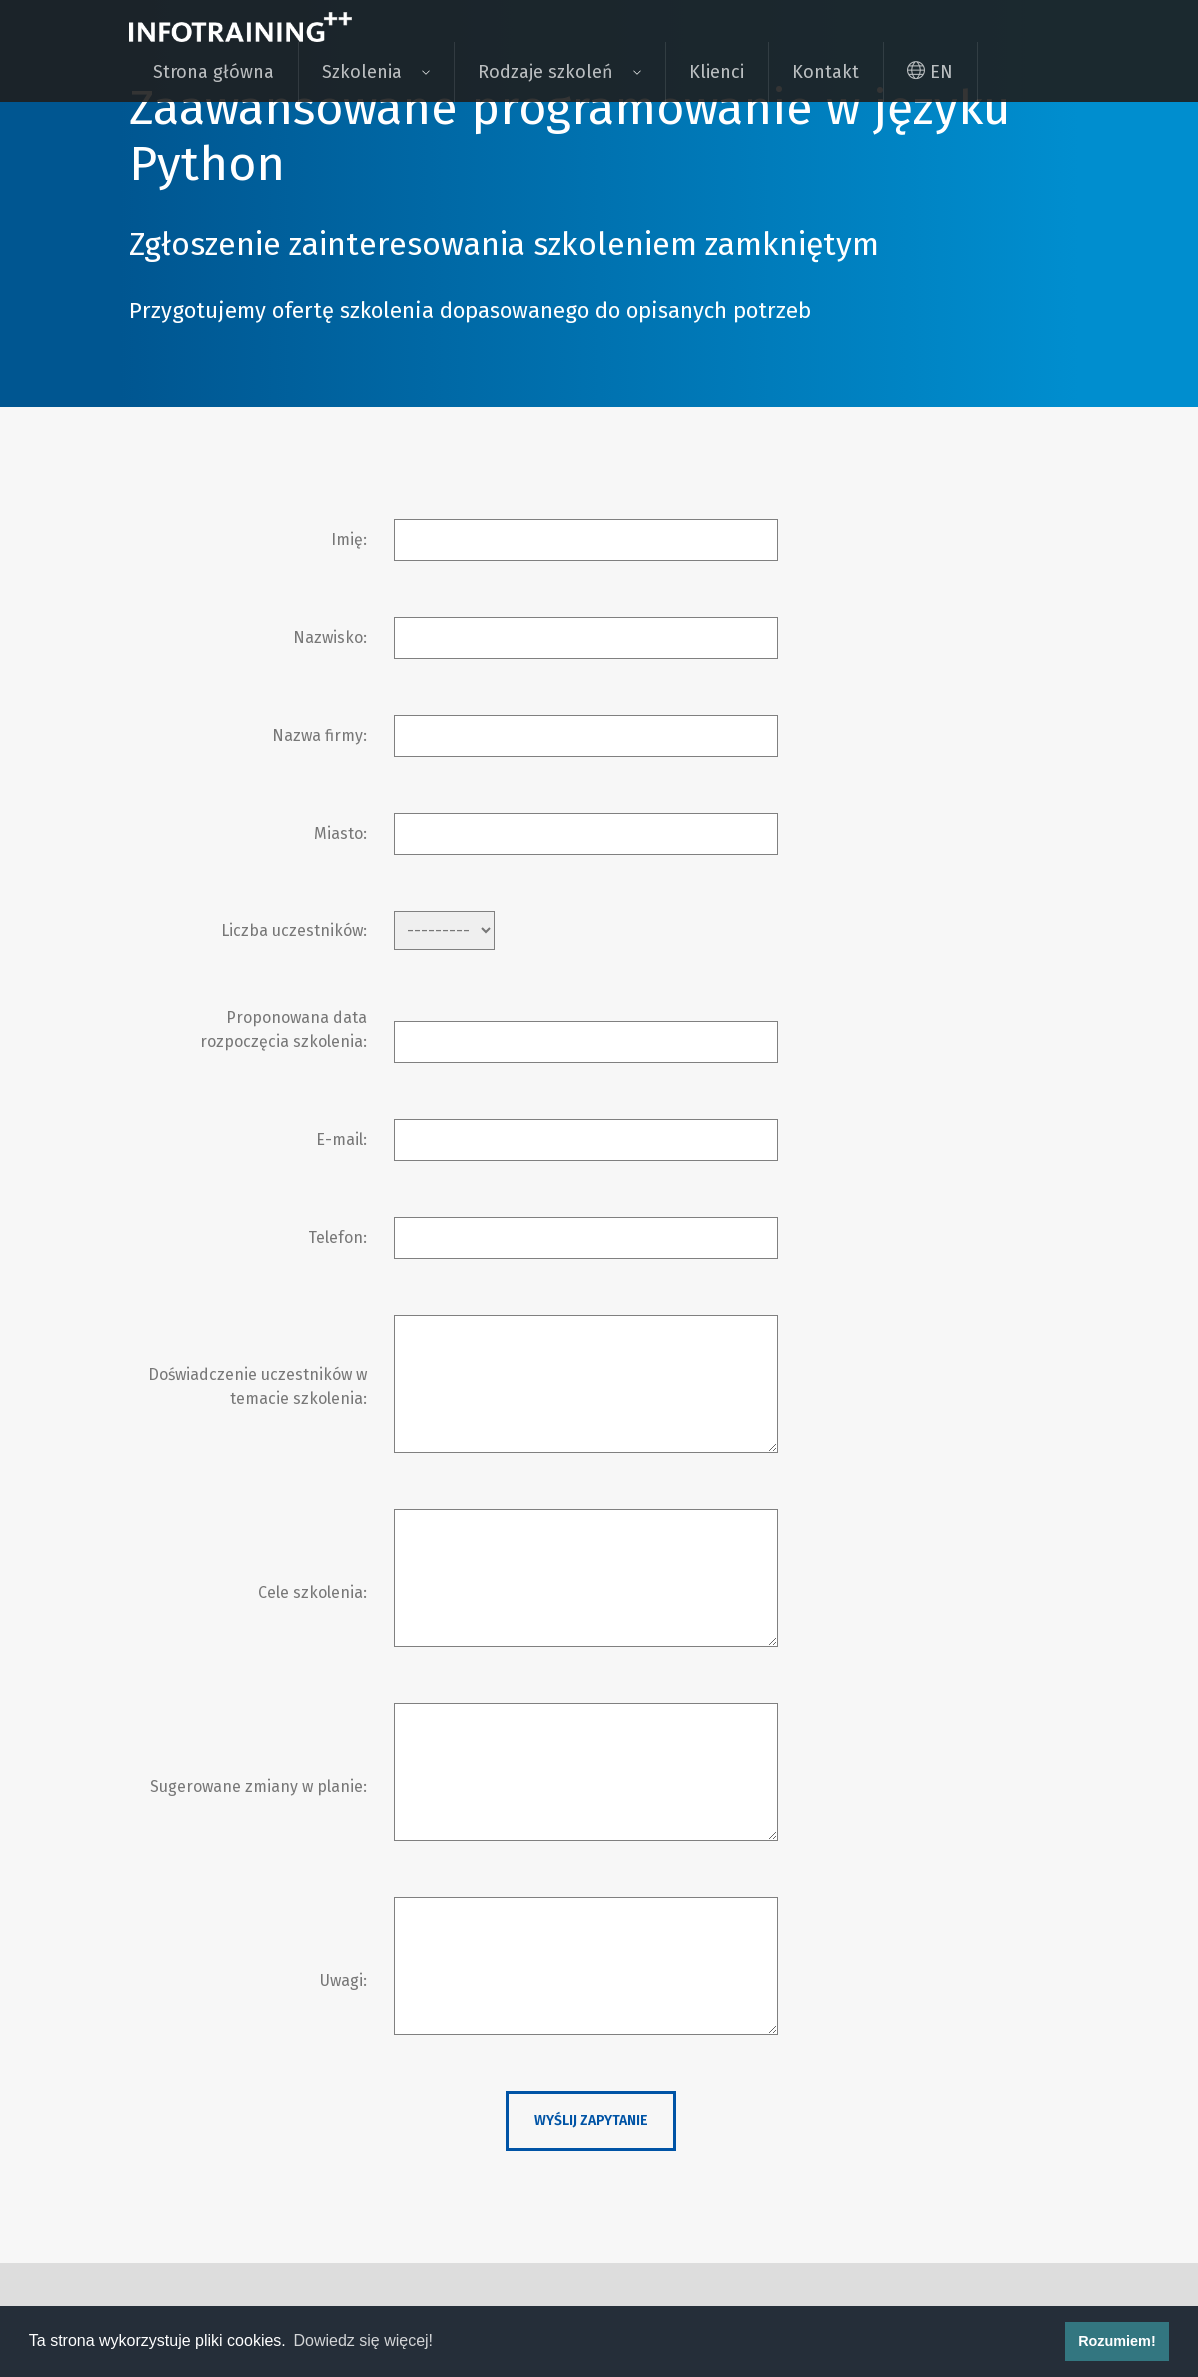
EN (930, 72)
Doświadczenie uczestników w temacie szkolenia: (257, 1386)
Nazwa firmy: (319, 735)
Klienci (716, 72)
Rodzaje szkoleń (545, 72)
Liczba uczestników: (294, 930)
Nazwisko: (330, 637)
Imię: (349, 539)
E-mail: (341, 1139)
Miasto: (340, 833)
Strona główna (213, 72)
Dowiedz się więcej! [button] (363, 2340)
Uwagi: (343, 1980)
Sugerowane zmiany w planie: (258, 1786)
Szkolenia (362, 72)
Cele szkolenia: (312, 1592)
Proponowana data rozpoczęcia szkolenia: (283, 1029)
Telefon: (337, 1237)
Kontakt (825, 72)
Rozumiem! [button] (1117, 2341)
